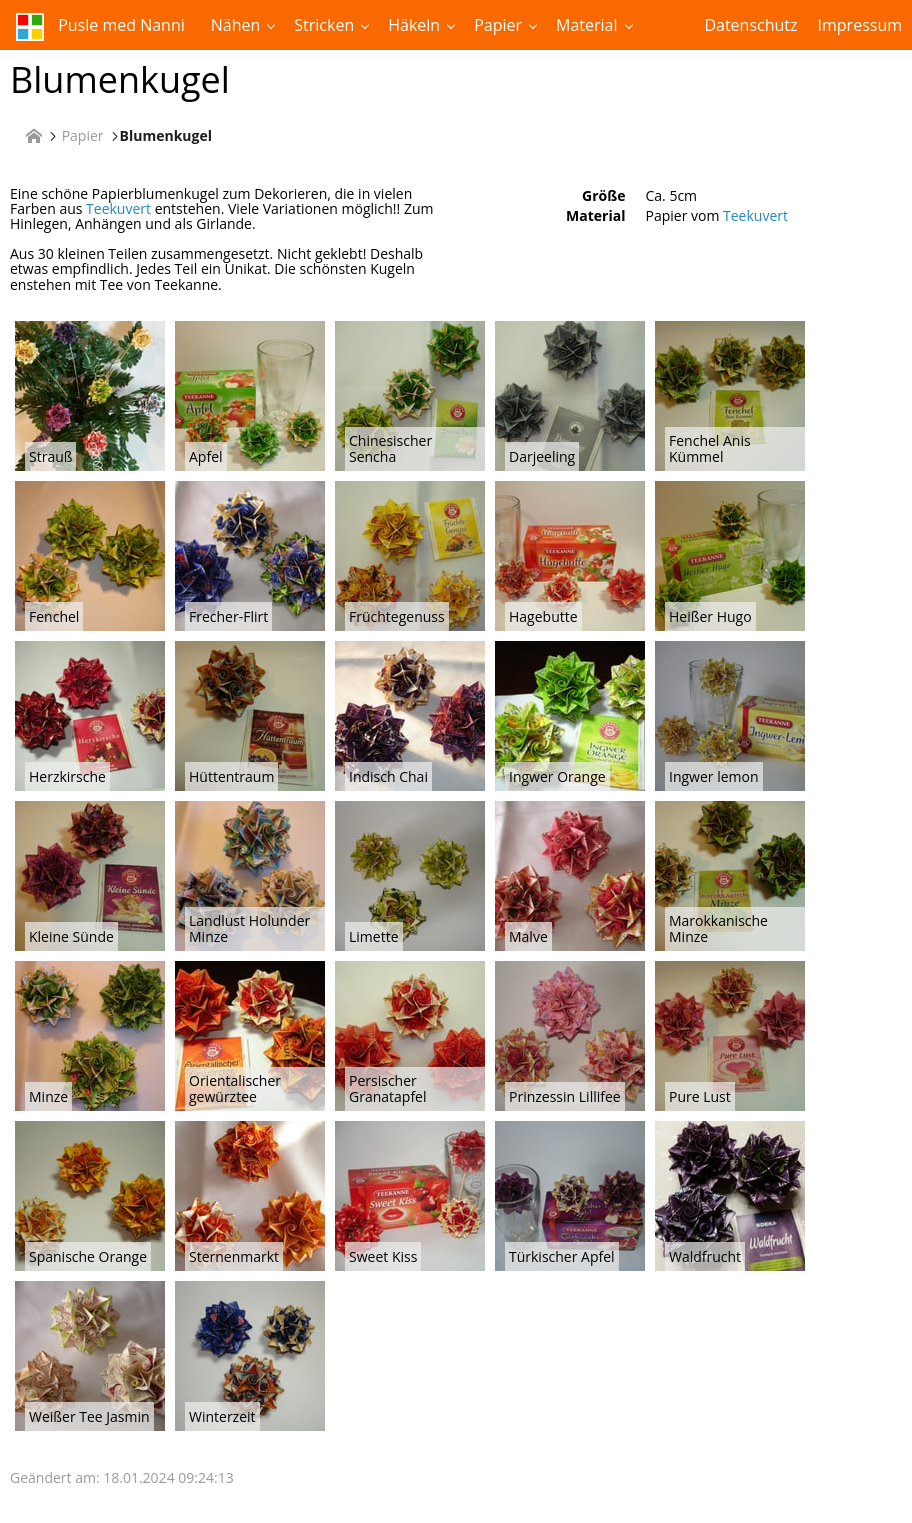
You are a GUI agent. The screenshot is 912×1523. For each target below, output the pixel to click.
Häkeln (414, 25)
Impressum (860, 25)
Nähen (236, 25)
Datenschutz (750, 25)
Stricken (324, 25)
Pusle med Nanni (100, 27)
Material (586, 25)
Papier (498, 25)
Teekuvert (118, 208)
